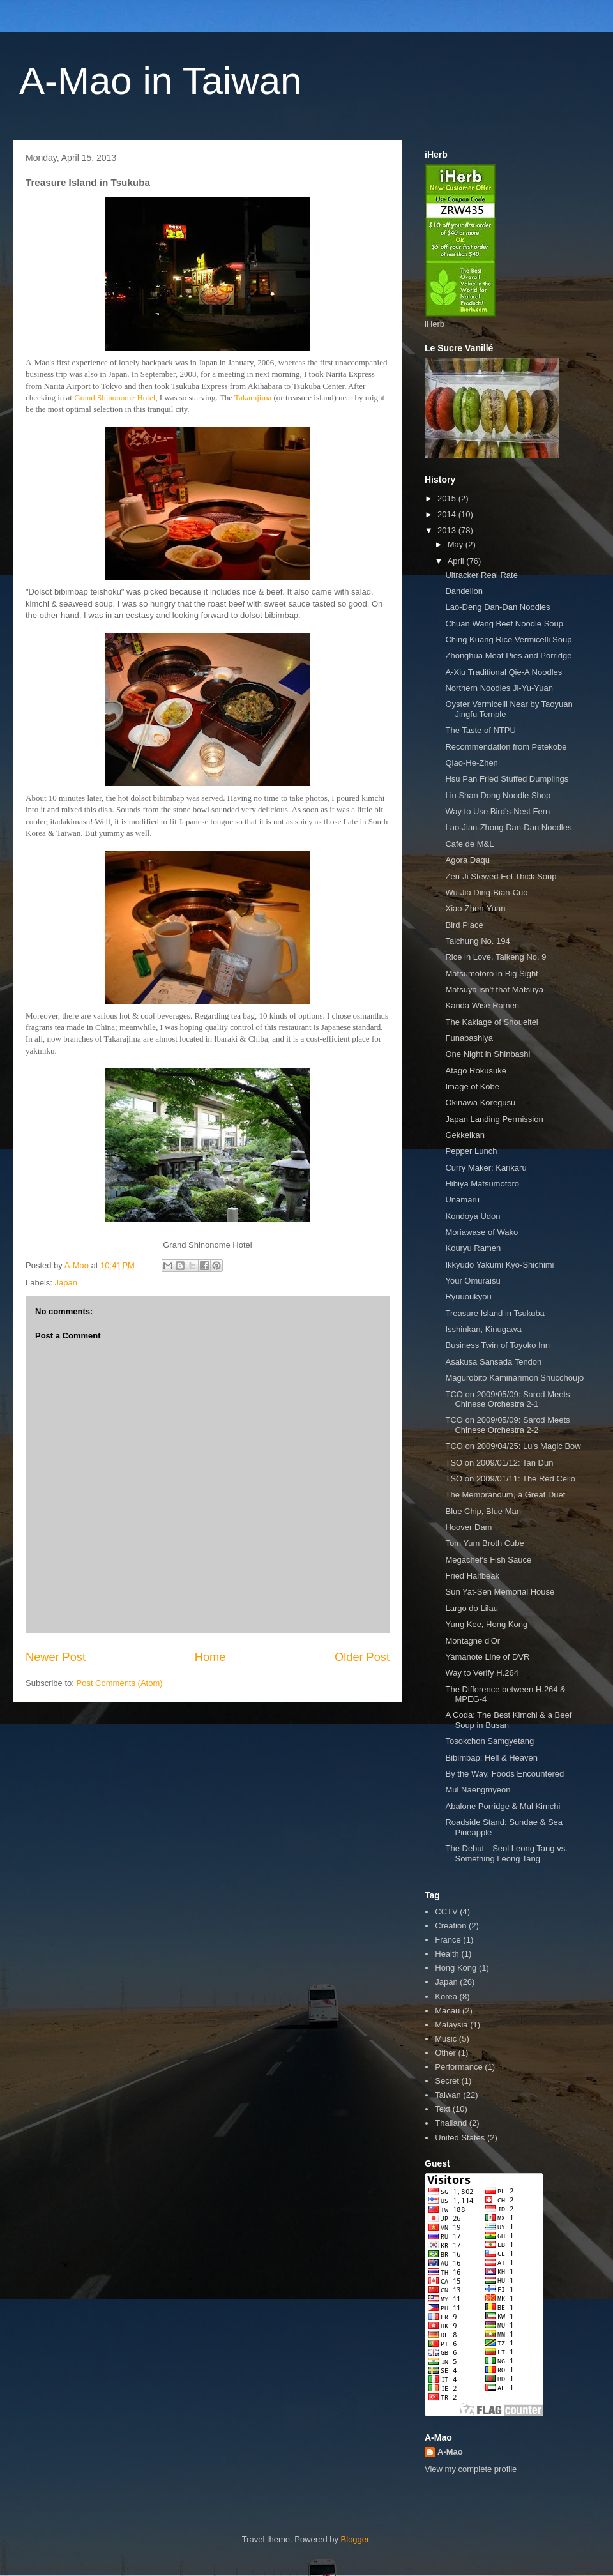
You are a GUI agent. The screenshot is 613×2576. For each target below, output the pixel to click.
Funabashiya (468, 1038)
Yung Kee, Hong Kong (486, 1624)
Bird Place (464, 925)
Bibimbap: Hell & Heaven (491, 1757)
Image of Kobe (472, 1086)
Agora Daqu (467, 860)
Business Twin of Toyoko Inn (497, 1345)
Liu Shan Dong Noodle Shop (497, 795)
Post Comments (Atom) (120, 1683)
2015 (447, 498)
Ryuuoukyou (468, 1296)
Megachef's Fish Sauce (488, 1560)
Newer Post (56, 1657)
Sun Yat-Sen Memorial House (499, 1591)
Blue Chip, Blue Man (483, 1511)
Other (445, 2052)
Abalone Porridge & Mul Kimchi (502, 1806)
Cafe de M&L (469, 844)
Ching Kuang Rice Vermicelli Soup (508, 639)
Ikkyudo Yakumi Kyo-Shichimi (499, 1264)
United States (460, 2137)
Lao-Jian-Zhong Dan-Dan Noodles (508, 827)
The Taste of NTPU (480, 730)
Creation (450, 1925)
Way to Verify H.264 (481, 1673)
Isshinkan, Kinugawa (483, 1329)
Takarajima (252, 397)
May (456, 544)
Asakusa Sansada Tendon (493, 1362)
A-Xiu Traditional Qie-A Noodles (503, 672)
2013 (447, 530)
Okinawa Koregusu (480, 1102)
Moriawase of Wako (481, 1232)
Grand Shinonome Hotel (114, 397)
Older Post (362, 1657)
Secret (447, 2081)
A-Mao (450, 2452)
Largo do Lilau (471, 1608)
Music (446, 2038)
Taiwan (447, 2095)
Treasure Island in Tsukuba (494, 1313)
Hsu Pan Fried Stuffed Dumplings (506, 779)
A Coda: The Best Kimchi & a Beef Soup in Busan (508, 1720)
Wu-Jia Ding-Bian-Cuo (486, 892)
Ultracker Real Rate (481, 575)
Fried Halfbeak (472, 1575)
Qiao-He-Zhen (471, 763)
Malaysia (451, 2024)
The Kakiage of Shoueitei (491, 1022)
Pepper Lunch (471, 1151)
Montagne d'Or (472, 1641)
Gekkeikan (464, 1135)
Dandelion (464, 591)
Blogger (355, 2539)
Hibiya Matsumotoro (482, 1183)
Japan (66, 1282)
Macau (447, 2010)
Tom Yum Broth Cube (484, 1543)
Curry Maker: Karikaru (485, 1167)
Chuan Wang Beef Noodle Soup (504, 623)
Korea (446, 1996)
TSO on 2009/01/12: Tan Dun (499, 1462)
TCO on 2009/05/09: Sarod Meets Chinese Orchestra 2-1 (507, 1399)
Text (442, 2109)
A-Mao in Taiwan (160, 80)
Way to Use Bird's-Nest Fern (497, 811)
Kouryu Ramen (473, 1248)
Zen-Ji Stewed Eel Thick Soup (500, 876)
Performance (458, 2067)
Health (447, 1954)
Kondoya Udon (472, 1216)
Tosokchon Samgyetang (489, 1741)
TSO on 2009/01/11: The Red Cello (510, 1478)
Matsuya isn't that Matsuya (494, 989)
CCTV (446, 1911)
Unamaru (462, 1199)
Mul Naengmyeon (477, 1789)
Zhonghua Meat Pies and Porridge (508, 655)
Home (210, 1657)
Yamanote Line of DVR (487, 1657)
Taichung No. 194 (477, 941)
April (457, 561)
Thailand (451, 2123)
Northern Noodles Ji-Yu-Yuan (498, 688)
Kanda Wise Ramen (482, 1005)
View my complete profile (471, 2469)
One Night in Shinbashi (487, 1054)
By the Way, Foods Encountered (504, 1773)
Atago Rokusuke (475, 1070)
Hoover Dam (468, 1527)
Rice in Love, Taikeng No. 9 (495, 957)
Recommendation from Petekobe (505, 747)
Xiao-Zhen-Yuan (475, 908)
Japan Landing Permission (494, 1119)
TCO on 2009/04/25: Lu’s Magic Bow (512, 1446)
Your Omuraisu (472, 1280)
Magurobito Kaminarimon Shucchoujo (514, 1378)
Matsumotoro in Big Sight (491, 973)
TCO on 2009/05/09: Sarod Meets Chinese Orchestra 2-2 (507, 1425)
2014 (447, 514)
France (447, 1939)
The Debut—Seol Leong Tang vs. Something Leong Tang (506, 1853)
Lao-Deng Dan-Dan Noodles (497, 607)
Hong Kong (455, 1968)
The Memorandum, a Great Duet (505, 1494)
